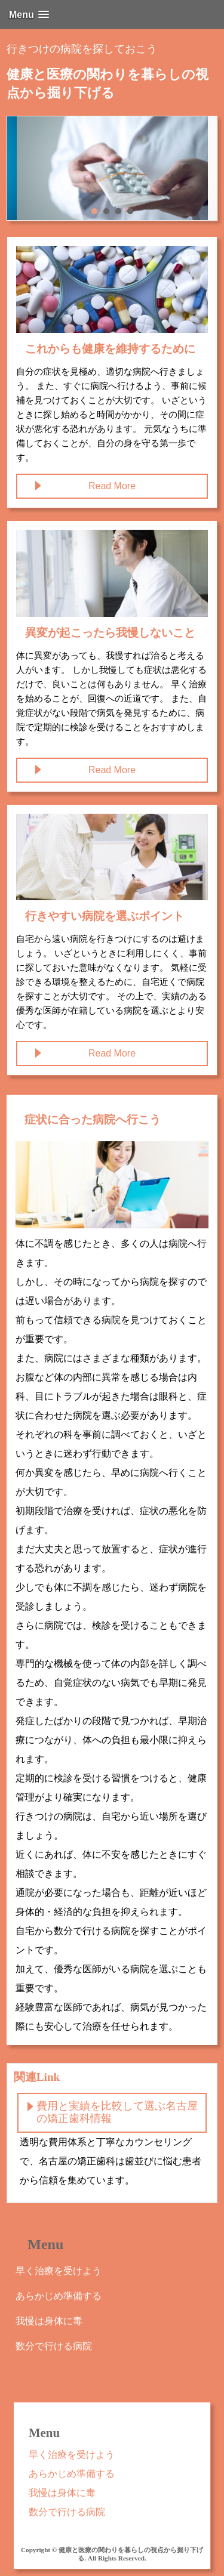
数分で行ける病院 (54, 2346)
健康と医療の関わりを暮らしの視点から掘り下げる (107, 83)
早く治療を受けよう (59, 2271)
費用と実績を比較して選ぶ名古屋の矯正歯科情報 (117, 2112)
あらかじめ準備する (59, 2296)
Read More (112, 486)
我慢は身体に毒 (49, 2321)
